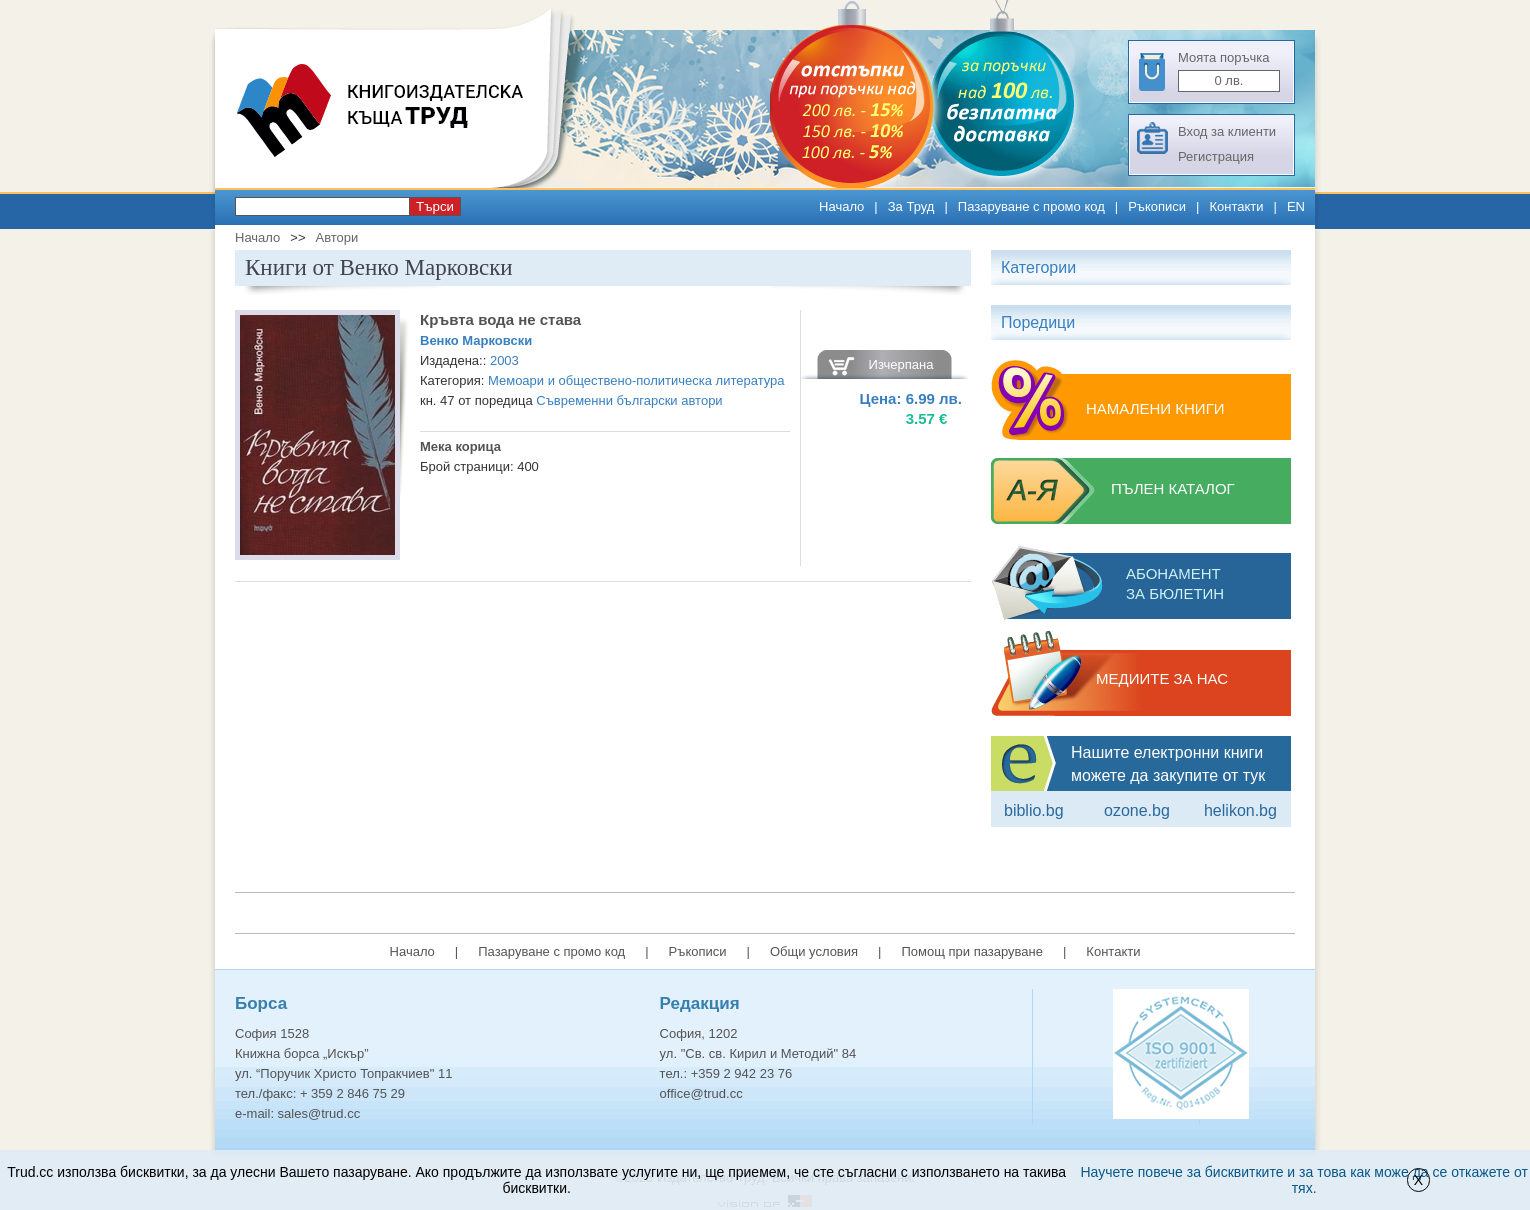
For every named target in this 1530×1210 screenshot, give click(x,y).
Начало (841, 206)
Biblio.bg (1034, 810)
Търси (435, 206)
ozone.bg (1137, 810)
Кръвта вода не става (500, 319)
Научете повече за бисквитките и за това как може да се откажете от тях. (1304, 1180)
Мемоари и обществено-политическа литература (636, 380)
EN (1296, 206)
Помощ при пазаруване (972, 951)
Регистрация (1216, 156)
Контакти (1236, 206)
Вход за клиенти (1227, 131)
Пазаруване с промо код (1031, 206)
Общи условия (814, 951)
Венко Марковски (476, 340)
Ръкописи (1157, 206)
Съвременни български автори (629, 400)
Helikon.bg (1240, 810)
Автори (336, 237)
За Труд (911, 206)
